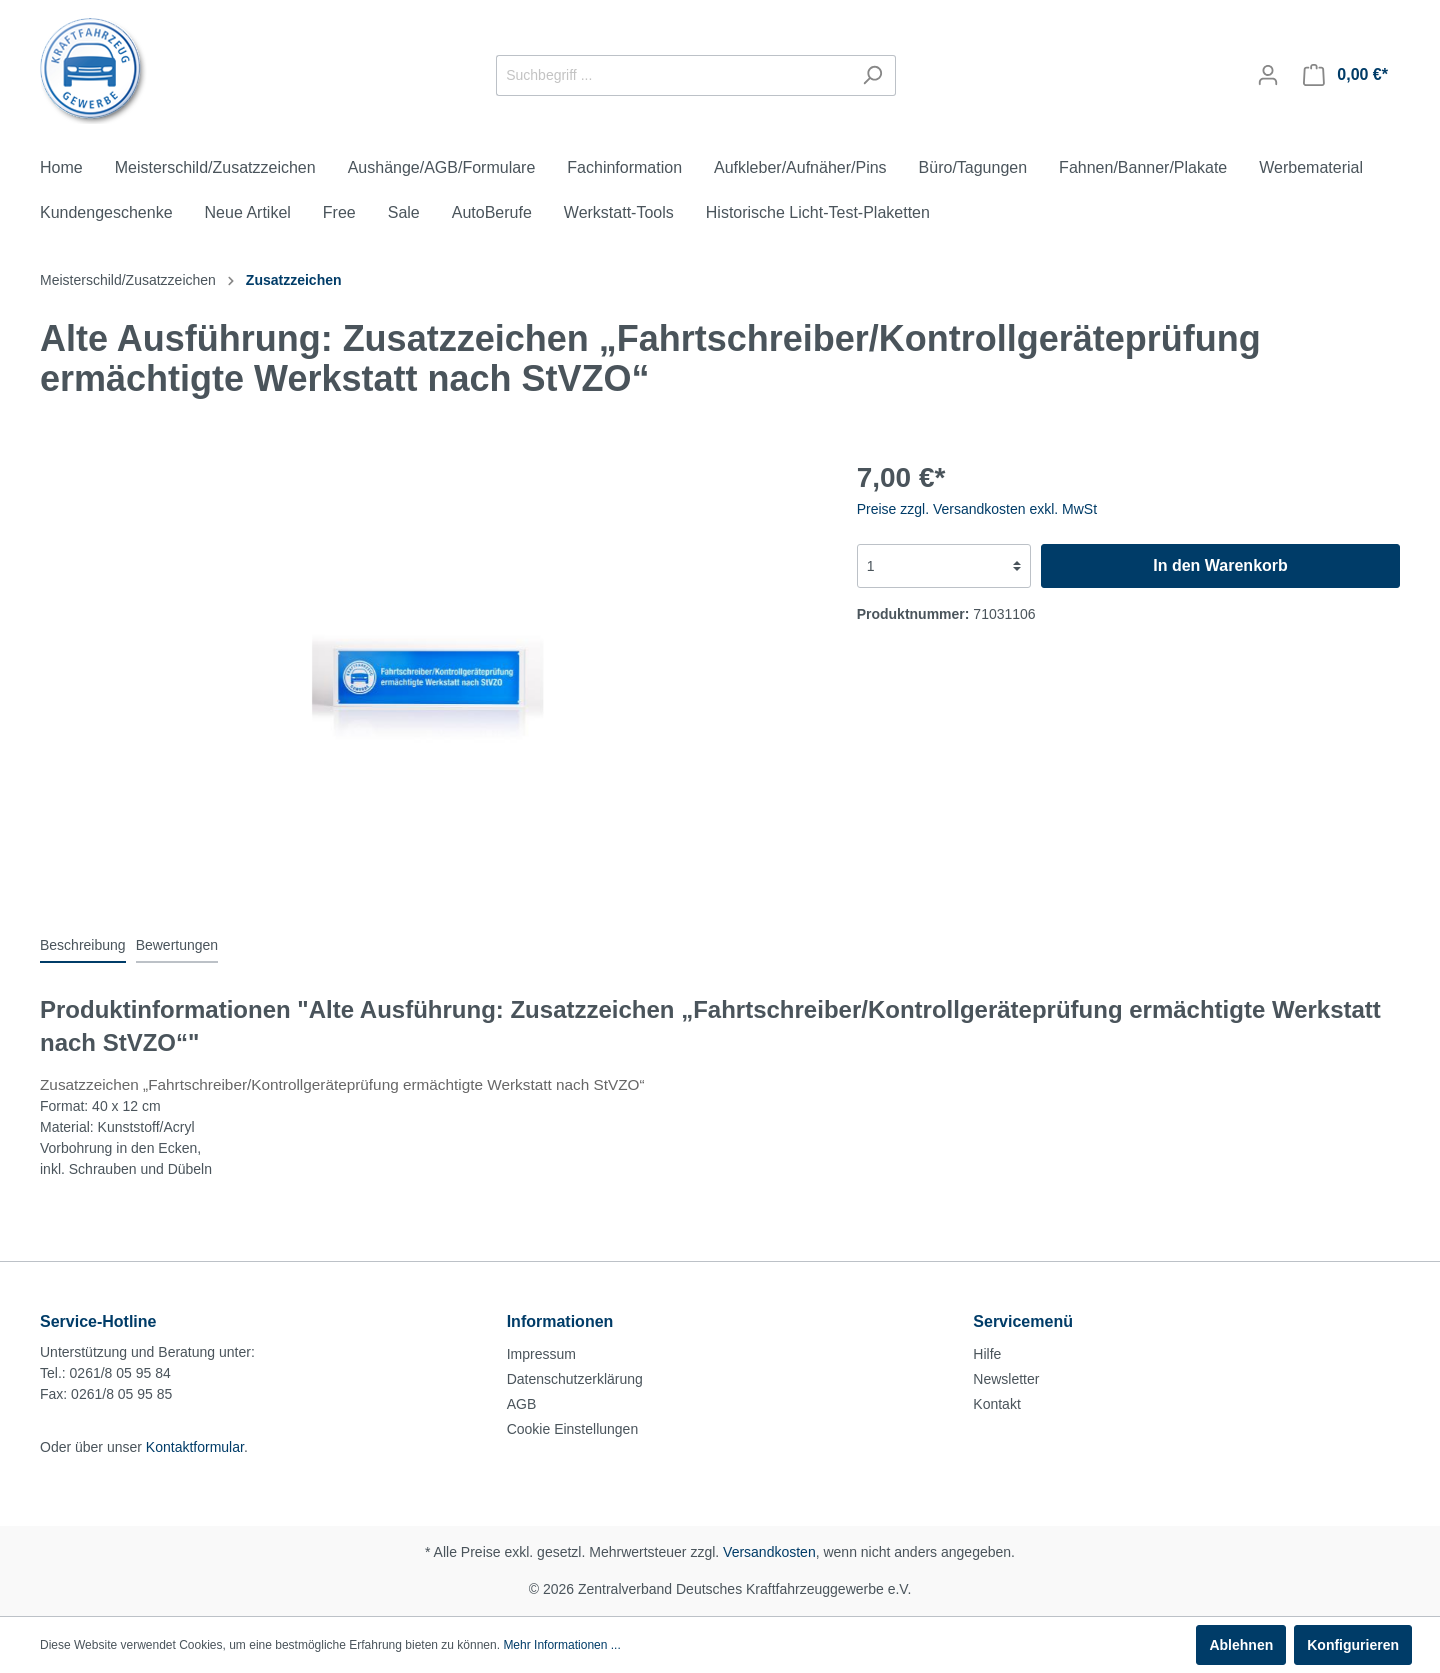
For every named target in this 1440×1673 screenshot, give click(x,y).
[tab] (83, 945)
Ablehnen (1241, 1645)
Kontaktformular (195, 1447)
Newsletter (1006, 1379)
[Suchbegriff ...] (673, 75)
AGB (522, 1404)
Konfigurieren (1353, 1645)
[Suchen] (872, 75)
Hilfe (987, 1354)
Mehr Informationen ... (561, 1645)
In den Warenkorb (1220, 565)
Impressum (541, 1354)
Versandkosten (769, 1552)
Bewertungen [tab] (177, 945)
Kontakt (996, 1404)
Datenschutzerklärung (575, 1379)
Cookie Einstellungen (573, 1429)
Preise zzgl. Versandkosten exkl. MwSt (977, 509)
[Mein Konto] (1268, 75)
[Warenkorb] (1345, 75)
